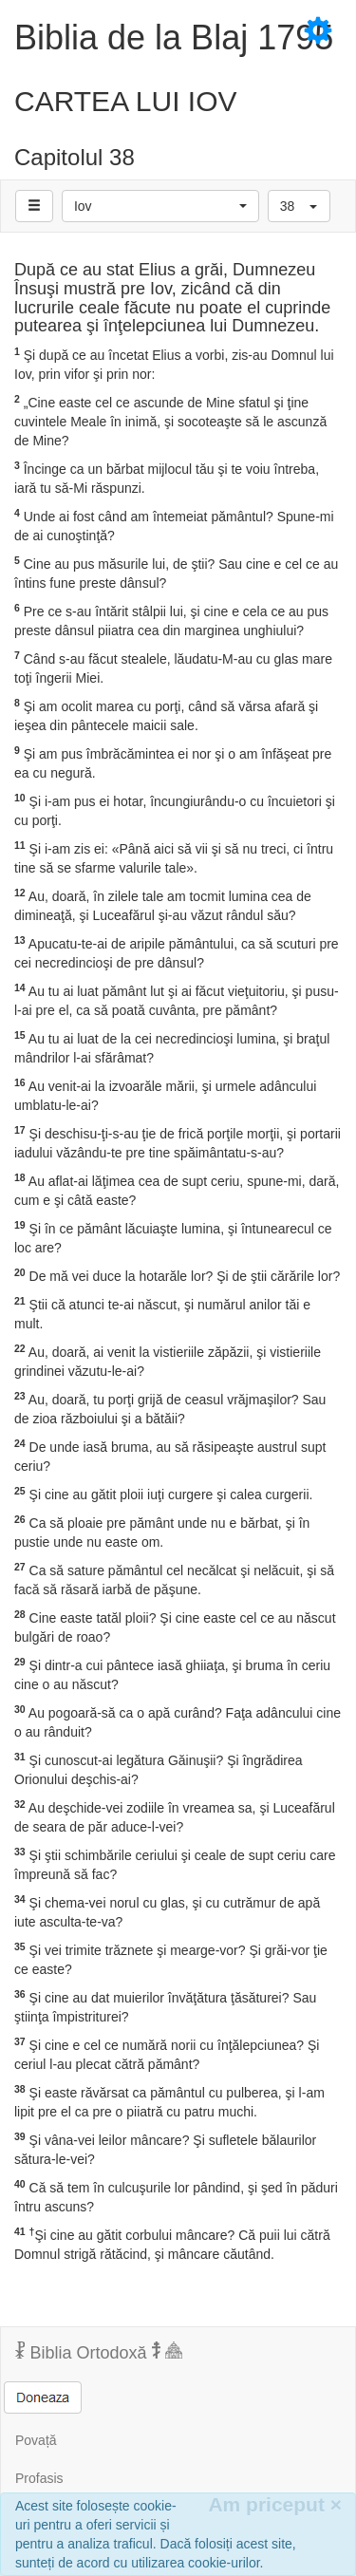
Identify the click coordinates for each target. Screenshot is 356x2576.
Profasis (39, 2478)
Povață (36, 2440)
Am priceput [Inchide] (275, 2504)
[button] (160, 206)
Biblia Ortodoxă (98, 2351)
